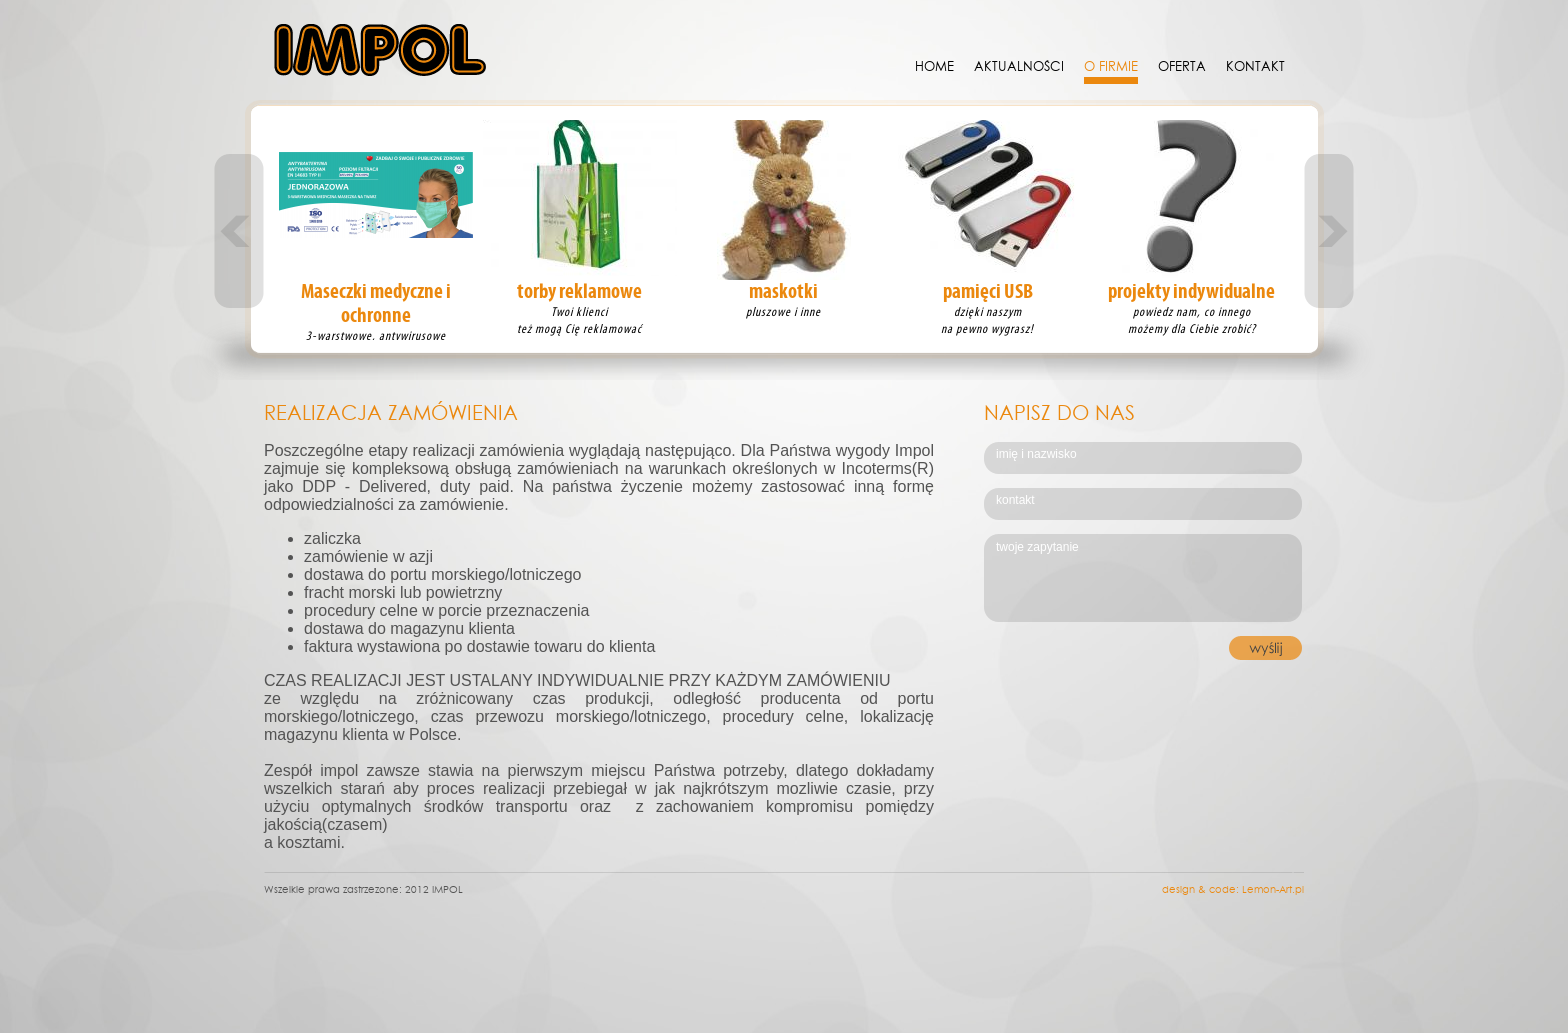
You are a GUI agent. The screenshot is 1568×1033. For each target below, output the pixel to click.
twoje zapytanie (1144, 579)
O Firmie (1111, 66)
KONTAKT (1255, 66)
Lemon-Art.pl (1273, 889)
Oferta (1182, 66)
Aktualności (1019, 66)
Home (934, 66)
